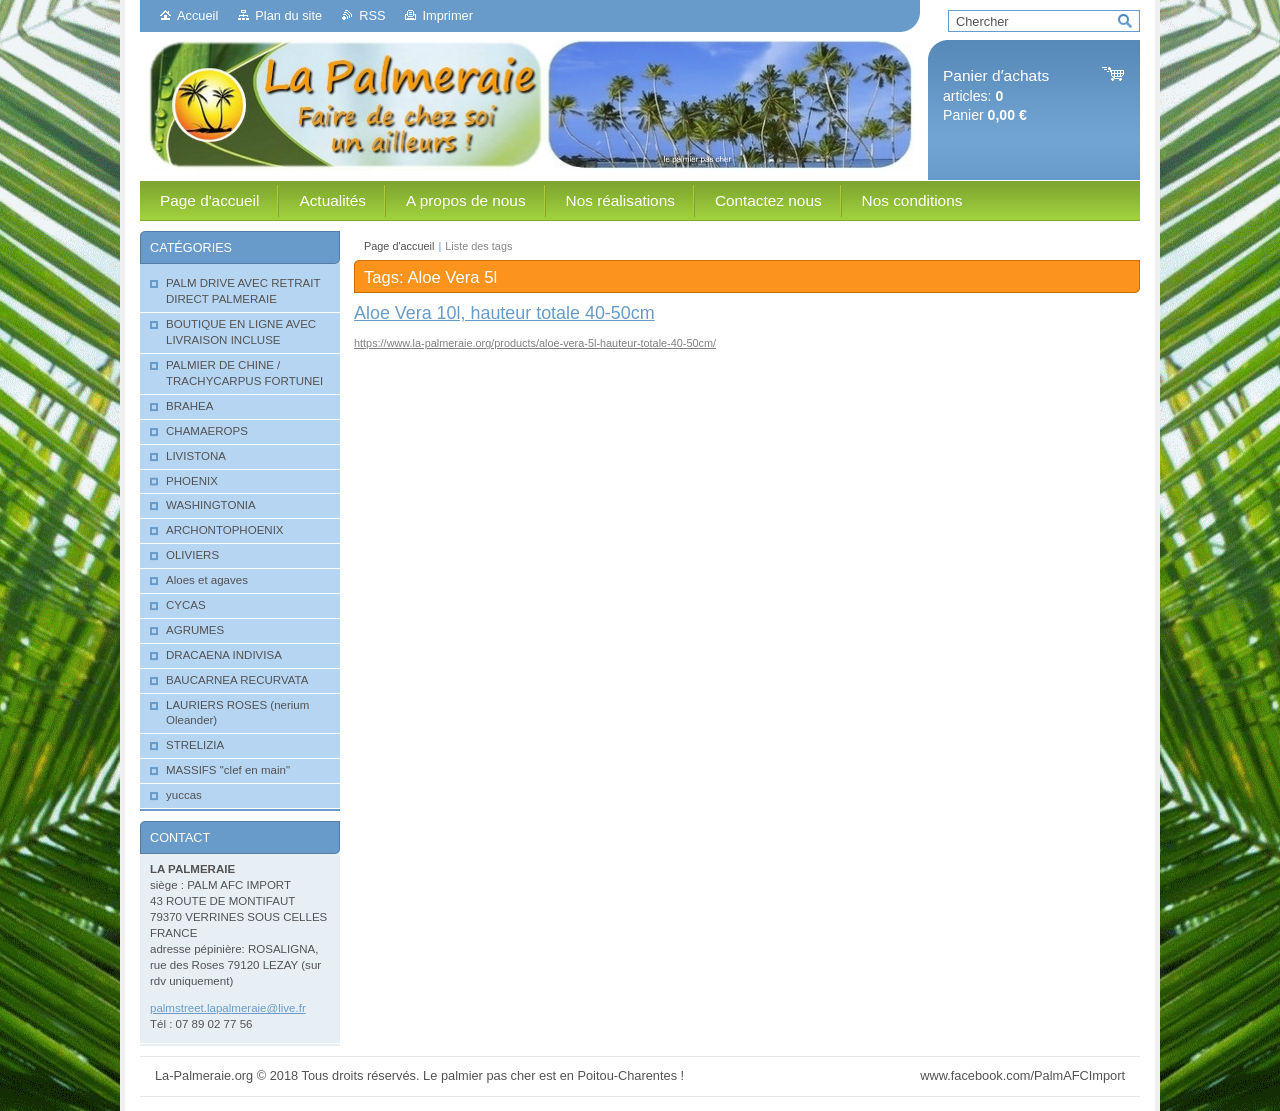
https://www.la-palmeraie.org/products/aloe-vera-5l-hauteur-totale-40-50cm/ (535, 343)
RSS (372, 15)
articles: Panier (996, 95)
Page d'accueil (399, 246)
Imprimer (447, 15)
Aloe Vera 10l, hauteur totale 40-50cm (504, 313)
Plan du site (288, 15)
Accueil (197, 15)
